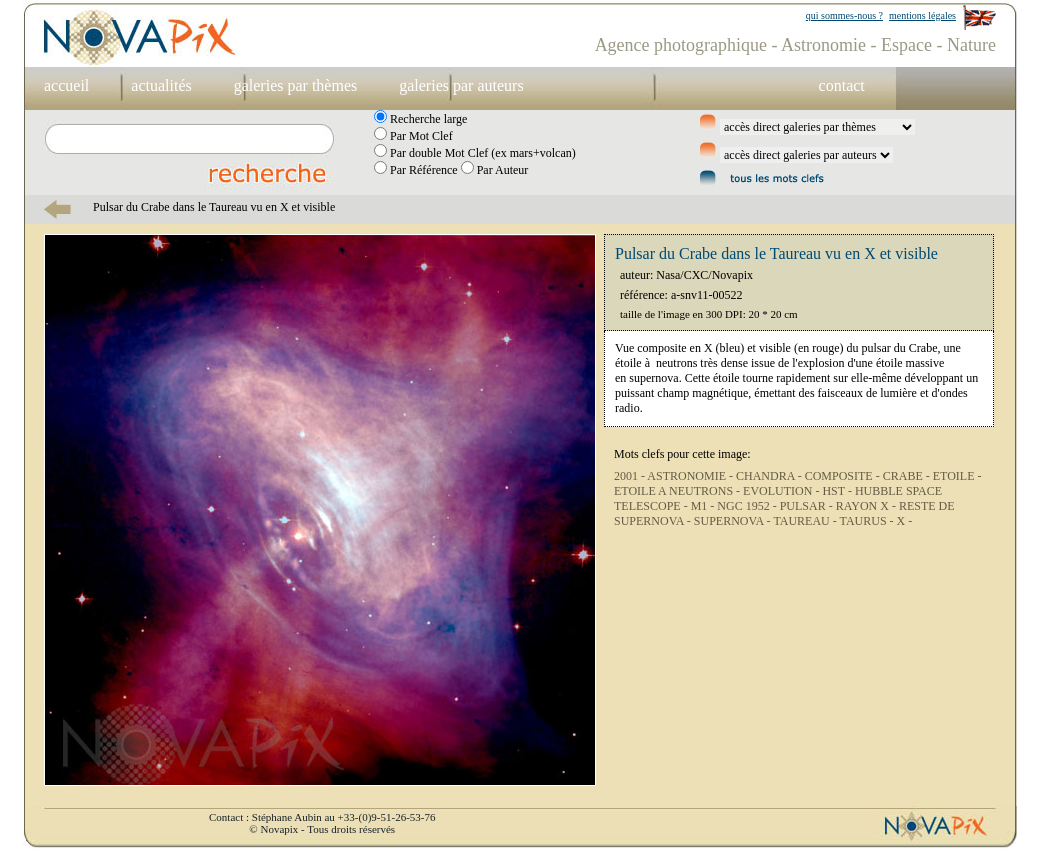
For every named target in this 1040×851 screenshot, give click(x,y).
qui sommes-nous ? (844, 15)
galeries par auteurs (461, 85)
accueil (66, 85)
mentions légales (922, 15)
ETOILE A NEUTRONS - (678, 491)
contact (842, 85)
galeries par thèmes (296, 85)
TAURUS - (868, 521)
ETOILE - (957, 476)
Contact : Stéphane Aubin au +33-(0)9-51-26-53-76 (322, 817)
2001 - (630, 476)
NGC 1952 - (748, 506)
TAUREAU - (806, 521)
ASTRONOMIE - (691, 476)
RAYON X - (867, 506)
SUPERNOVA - (734, 521)
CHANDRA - (770, 476)
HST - (838, 491)
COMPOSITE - (844, 476)
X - (905, 521)
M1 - (704, 506)
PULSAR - (808, 506)
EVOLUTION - (782, 491)
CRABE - (908, 476)
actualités (161, 85)
